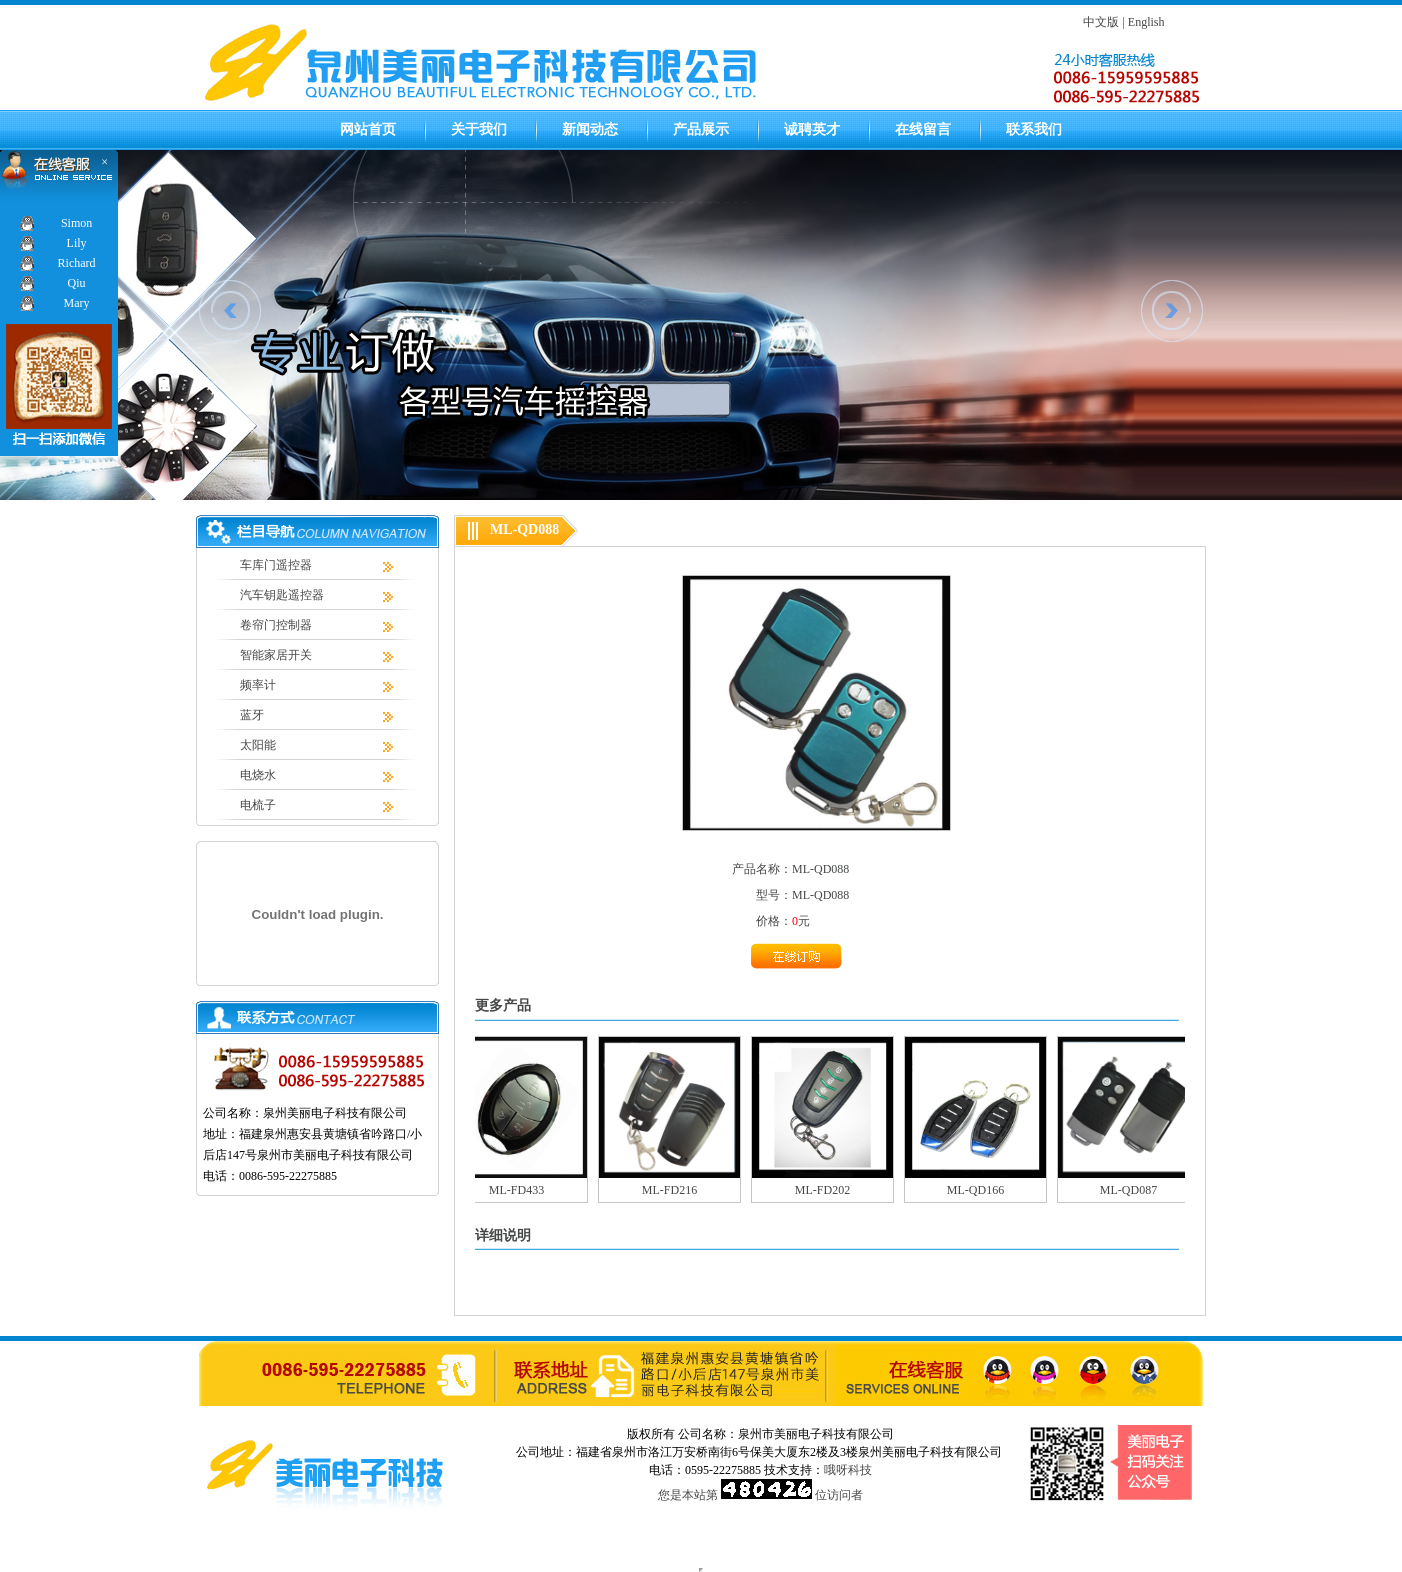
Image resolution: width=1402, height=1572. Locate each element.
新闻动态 (590, 129)
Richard (77, 263)
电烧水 (258, 775)
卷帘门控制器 (276, 625)
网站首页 (368, 129)
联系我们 (1034, 129)
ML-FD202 (827, 1190)
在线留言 (923, 129)
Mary (77, 303)
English (1146, 22)
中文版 (1101, 22)
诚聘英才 (812, 129)
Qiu (77, 283)
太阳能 (258, 745)
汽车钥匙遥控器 (282, 595)
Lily (77, 243)
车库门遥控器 (276, 565)
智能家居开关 (276, 655)
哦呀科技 (848, 1470)
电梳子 (258, 805)
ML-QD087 (1133, 1190)
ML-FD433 (521, 1190)
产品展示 (701, 129)
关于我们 (479, 129)
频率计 (258, 685)
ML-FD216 (674, 1190)
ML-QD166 (980, 1190)
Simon (76, 223)
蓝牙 (252, 715)
